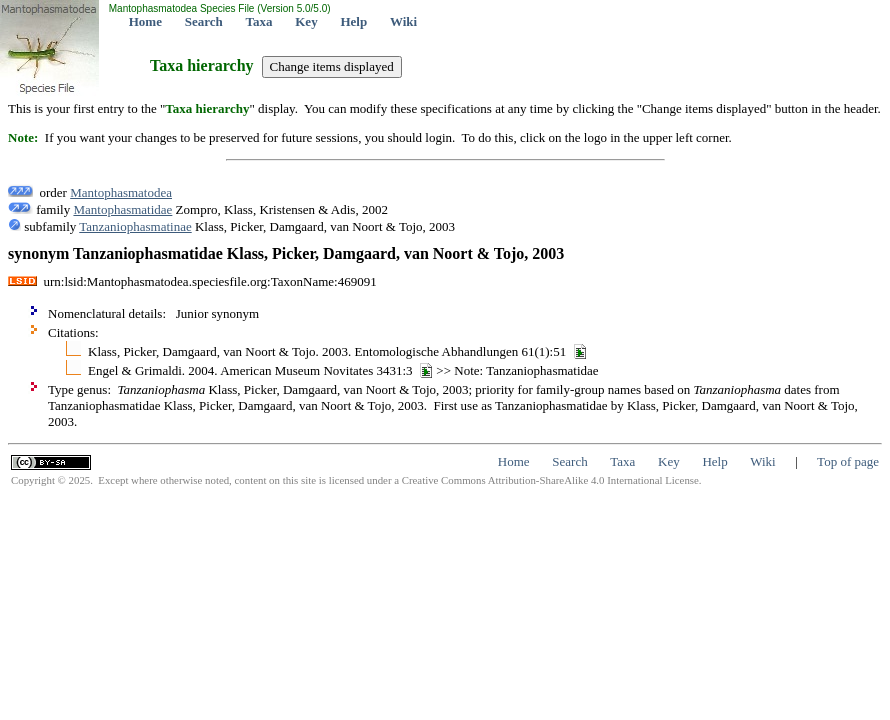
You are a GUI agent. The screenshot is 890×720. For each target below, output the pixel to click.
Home (145, 21)
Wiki (403, 21)
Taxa (259, 21)
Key (306, 21)
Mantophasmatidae (122, 209)
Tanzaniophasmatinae (135, 226)
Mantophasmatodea (121, 192)
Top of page (848, 461)
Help (353, 21)
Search (204, 21)
